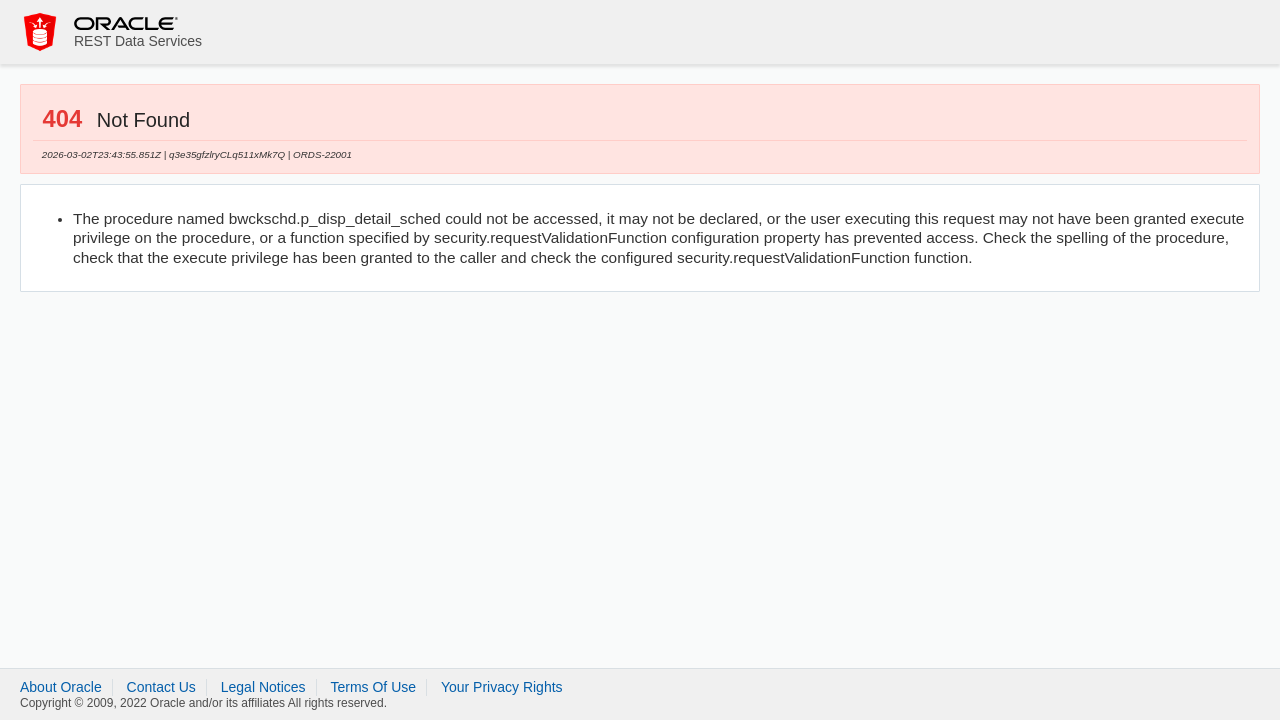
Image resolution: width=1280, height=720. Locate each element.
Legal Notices (263, 687)
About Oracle (61, 687)
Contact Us (161, 687)
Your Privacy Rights (502, 687)
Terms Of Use (373, 687)
